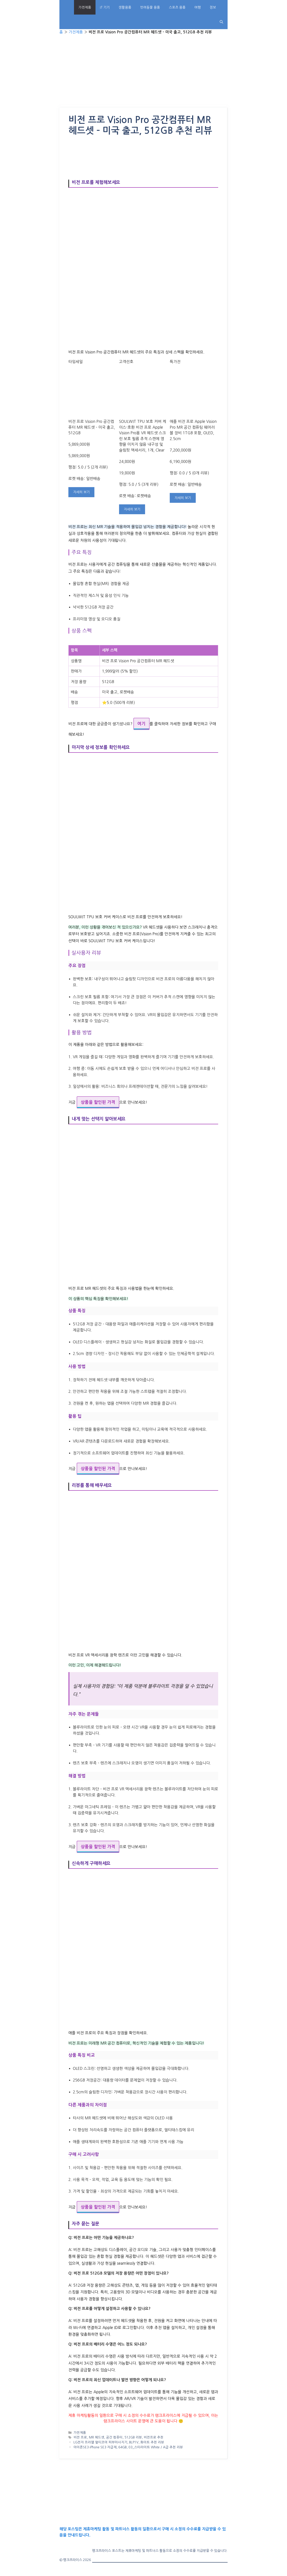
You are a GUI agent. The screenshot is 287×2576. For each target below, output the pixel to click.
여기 (141, 724)
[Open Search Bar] (221, 22)
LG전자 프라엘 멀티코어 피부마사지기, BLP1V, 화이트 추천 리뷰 (119, 2442)
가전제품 (84, 7)
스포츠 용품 (177, 7)
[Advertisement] (143, 74)
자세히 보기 (81, 492)
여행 (197, 7)
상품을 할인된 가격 (98, 1102)
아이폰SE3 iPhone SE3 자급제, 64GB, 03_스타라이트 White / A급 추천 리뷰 (128, 2447)
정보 (213, 7)
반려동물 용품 (150, 7)
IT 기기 (105, 7)
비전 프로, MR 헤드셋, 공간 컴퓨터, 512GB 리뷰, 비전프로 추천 (118, 2437)
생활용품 (125, 7)
